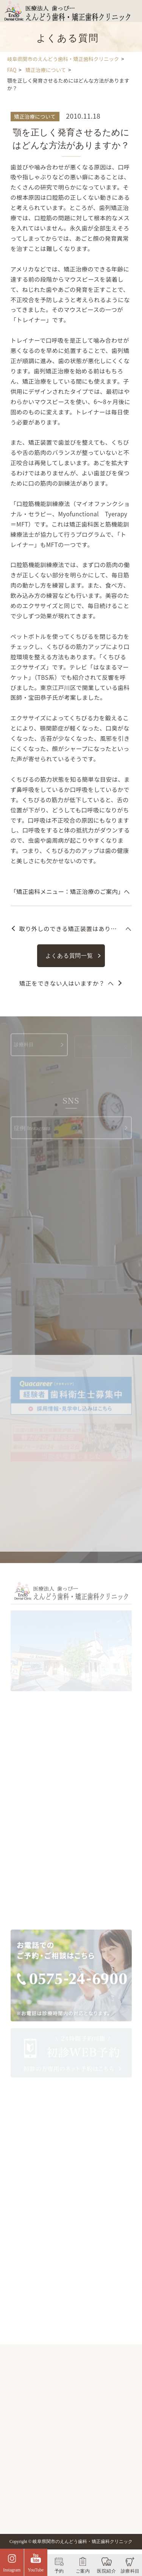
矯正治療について (35, 116)
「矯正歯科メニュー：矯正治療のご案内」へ (70, 891)
